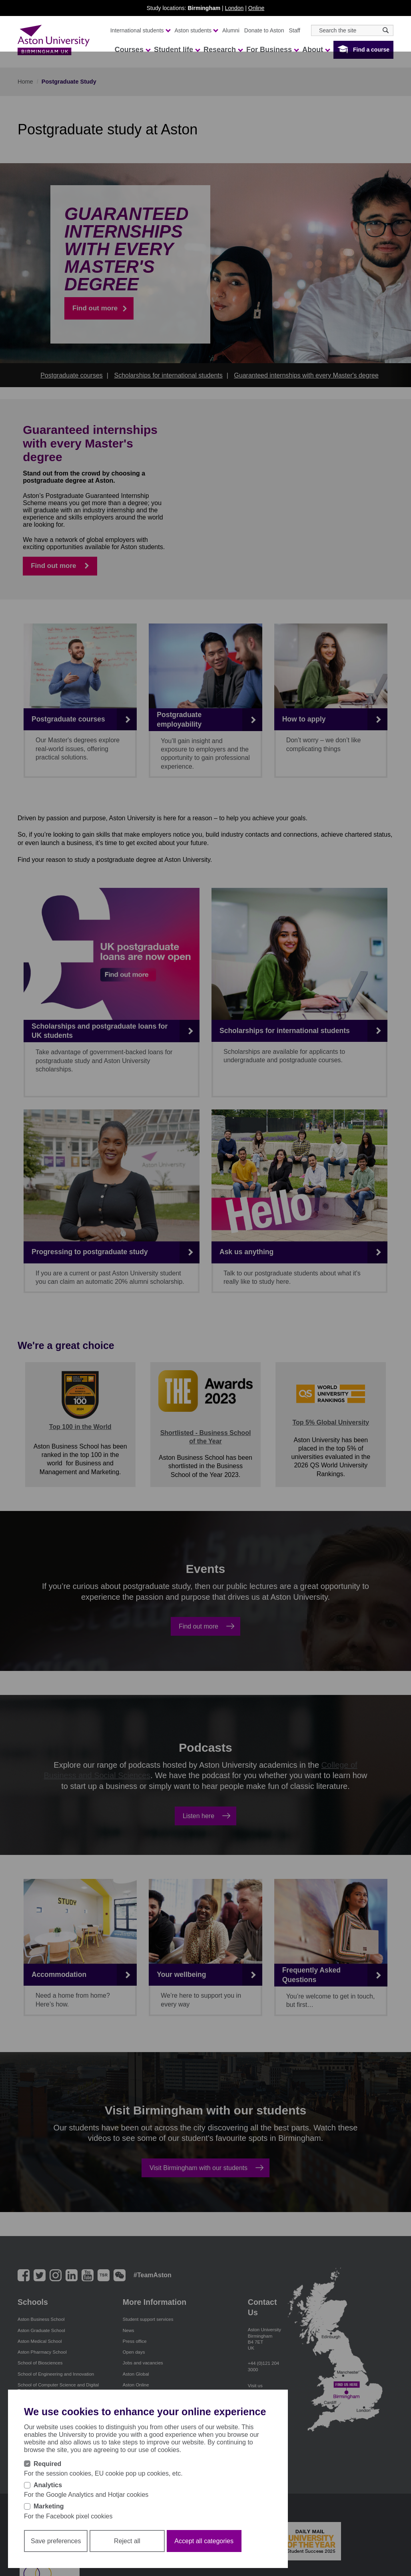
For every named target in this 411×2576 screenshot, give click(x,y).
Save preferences (56, 2541)
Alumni (230, 30)
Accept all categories (203, 2541)
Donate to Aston (264, 30)
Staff (294, 30)
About (315, 50)
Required (47, 2463)
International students (140, 30)
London (234, 8)
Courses (132, 50)
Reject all (127, 2541)
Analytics (48, 2485)
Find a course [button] (371, 49)
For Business (272, 50)
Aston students (196, 30)
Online (256, 8)
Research (223, 50)
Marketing (49, 2506)
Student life (177, 50)
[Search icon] (386, 30)
